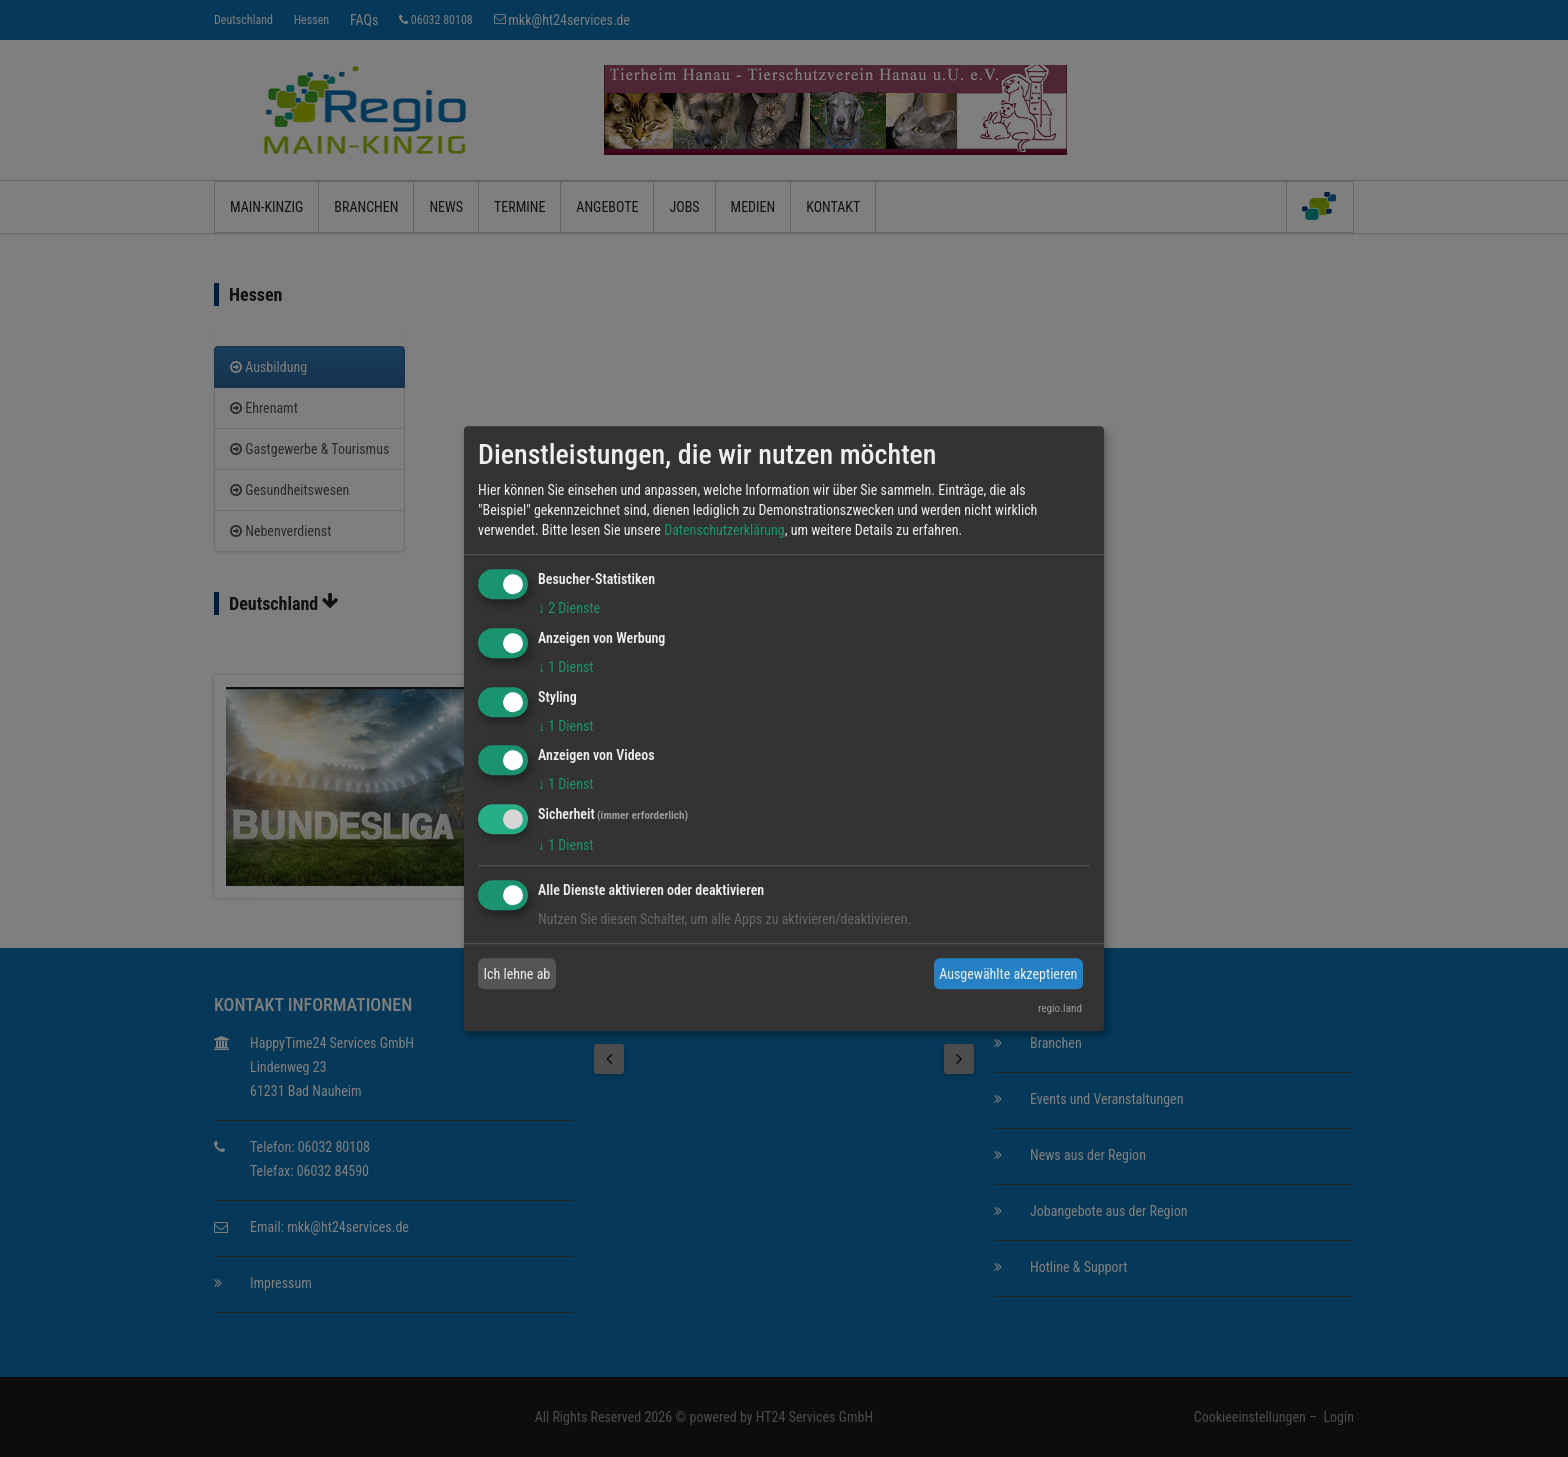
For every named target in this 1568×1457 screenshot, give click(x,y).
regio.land (1060, 1008)
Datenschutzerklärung (724, 530)
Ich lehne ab (517, 974)
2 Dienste (569, 608)
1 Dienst (565, 667)
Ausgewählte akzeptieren (1008, 974)
